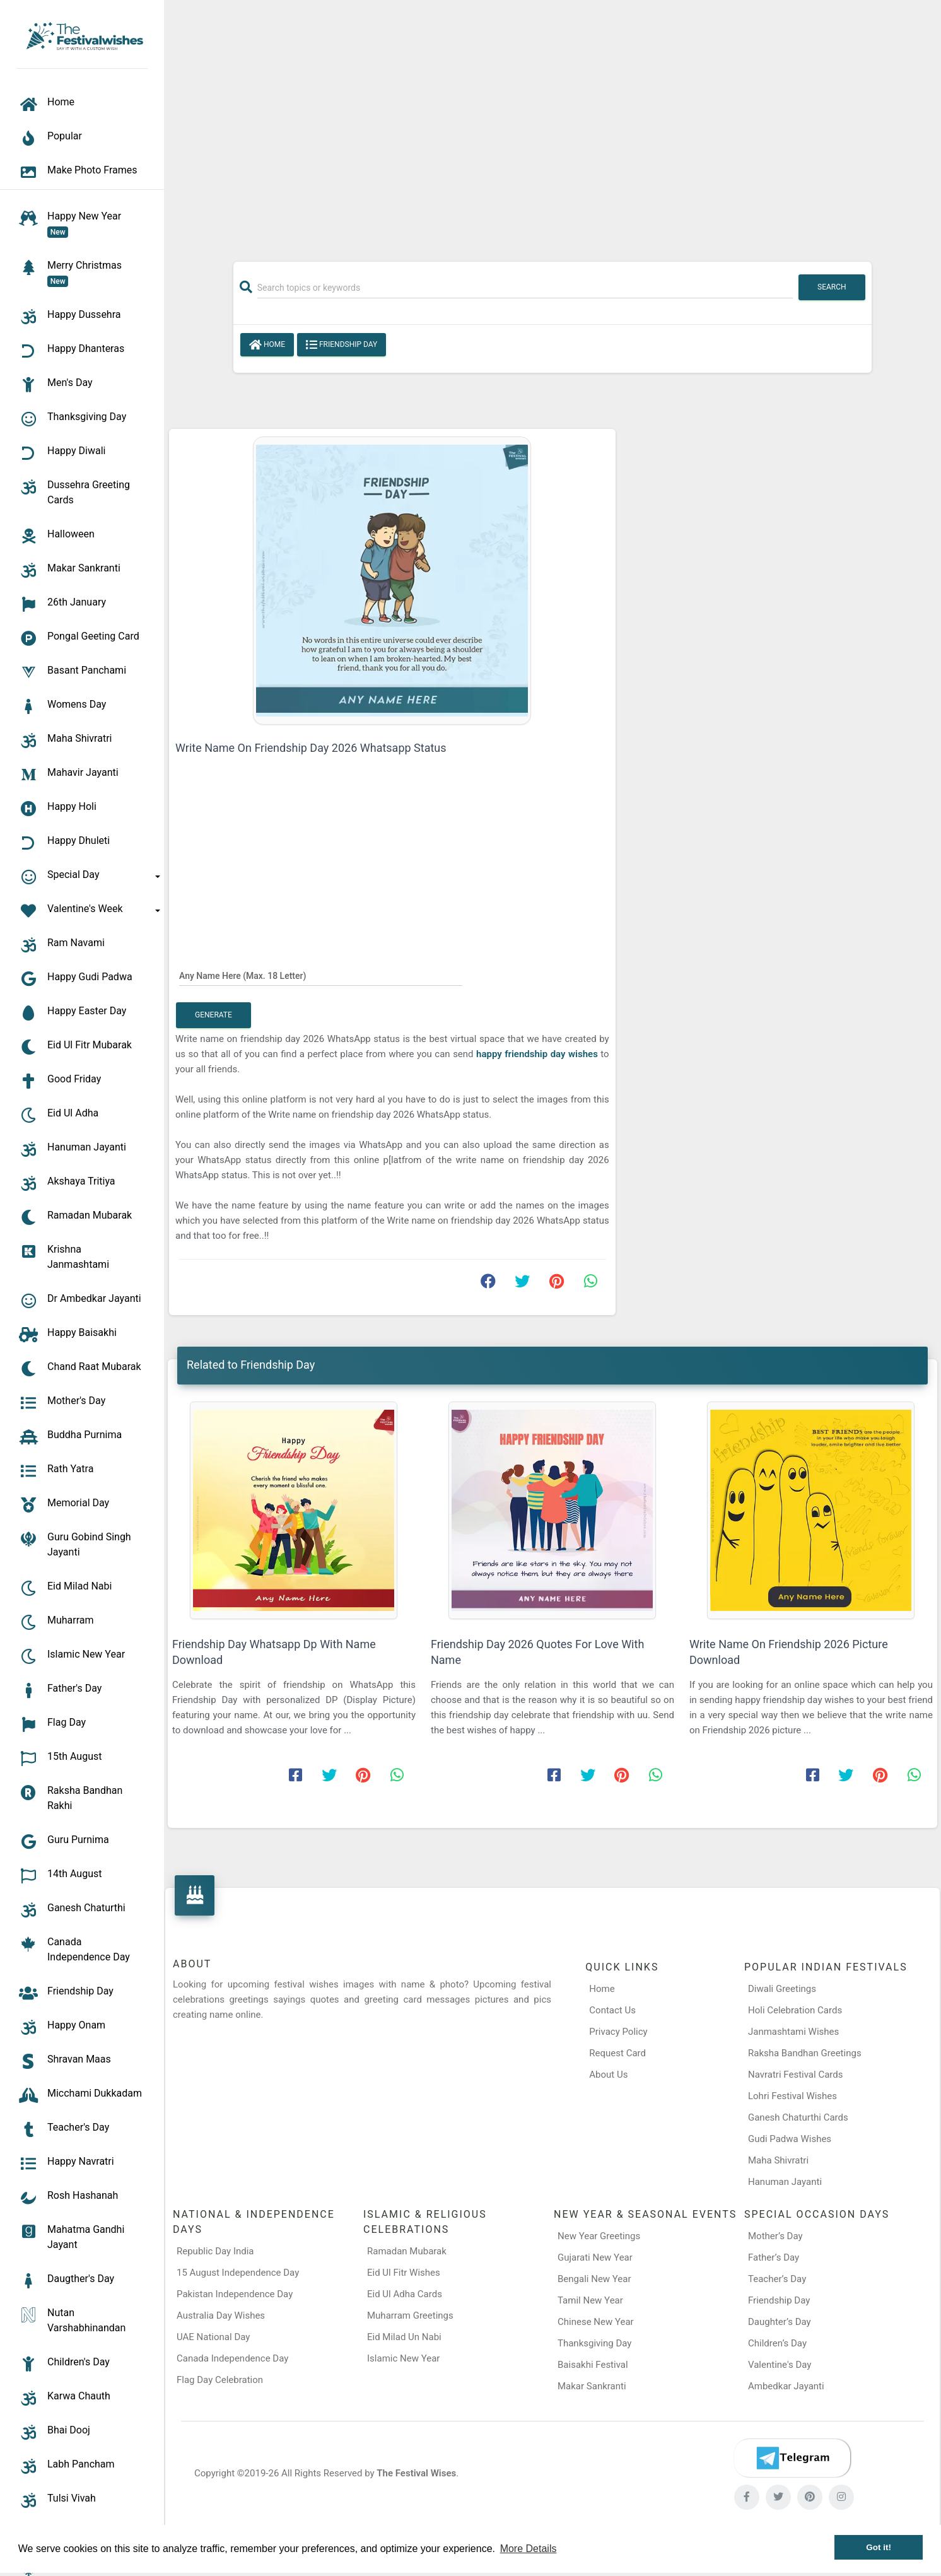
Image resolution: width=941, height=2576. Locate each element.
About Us (608, 2074)
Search (831, 287)
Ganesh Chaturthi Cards (798, 2117)
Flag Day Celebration (220, 2380)
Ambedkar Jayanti (786, 2386)
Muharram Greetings (410, 2315)
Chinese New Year (596, 2321)
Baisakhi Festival (593, 2364)
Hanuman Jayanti (785, 2181)
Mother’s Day (775, 2236)
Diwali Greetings (782, 1988)
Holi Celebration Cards (795, 2010)
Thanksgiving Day (594, 2343)
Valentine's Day (779, 2364)
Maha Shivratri (778, 2160)
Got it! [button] (878, 2547)
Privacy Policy (618, 2031)
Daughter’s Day (779, 2321)
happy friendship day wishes (538, 1054)
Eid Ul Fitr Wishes (403, 2272)
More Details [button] (528, 2548)
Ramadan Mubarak (407, 2251)
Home (267, 345)
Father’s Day (773, 2257)
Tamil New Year (590, 2300)
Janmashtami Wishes (793, 2031)
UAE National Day (213, 2337)
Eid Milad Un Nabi (404, 2337)
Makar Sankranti (592, 2386)
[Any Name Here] (320, 975)
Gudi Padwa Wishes (789, 2139)
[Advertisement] (552, 124)
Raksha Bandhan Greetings (805, 2053)
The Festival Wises (416, 2473)
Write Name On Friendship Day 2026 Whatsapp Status (311, 747)
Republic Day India (215, 2251)
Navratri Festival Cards (795, 2074)
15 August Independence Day (238, 2272)
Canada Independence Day (232, 2358)
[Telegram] (792, 2458)
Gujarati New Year (595, 2257)
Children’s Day (777, 2343)
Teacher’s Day (777, 2279)
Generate (213, 1014)
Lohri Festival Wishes (792, 2096)
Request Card (617, 2053)
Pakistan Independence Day (235, 2294)
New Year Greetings (599, 2236)
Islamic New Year (403, 2358)
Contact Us (612, 2010)
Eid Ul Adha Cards (404, 2294)
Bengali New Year (594, 2279)
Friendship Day (341, 345)
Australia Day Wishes (221, 2315)
